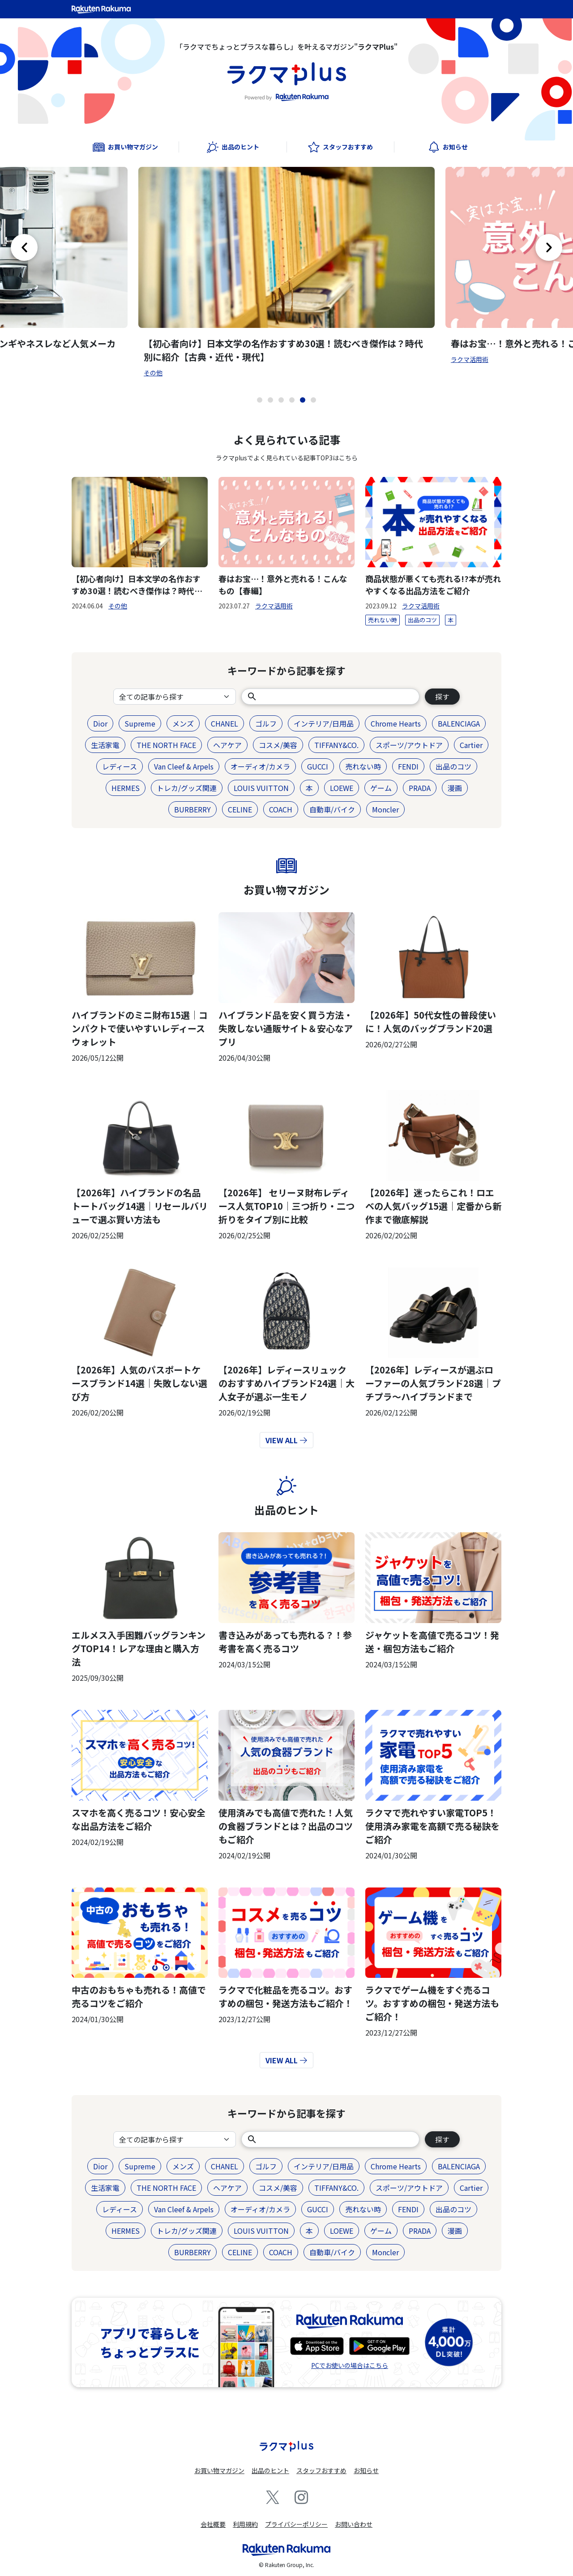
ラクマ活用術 (469, 359)
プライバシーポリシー (296, 2524)
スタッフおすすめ (321, 2470)
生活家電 (105, 745)
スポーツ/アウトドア (409, 745)
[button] (259, 400)
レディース (119, 766)
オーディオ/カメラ (260, 766)
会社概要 (213, 2524)
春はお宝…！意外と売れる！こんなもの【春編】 (282, 584)
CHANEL (224, 723)
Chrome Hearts (396, 723)
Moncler (385, 809)
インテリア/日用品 (324, 723)
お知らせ (366, 2470)
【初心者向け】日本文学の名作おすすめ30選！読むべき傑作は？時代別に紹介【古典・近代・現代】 (283, 350)
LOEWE (341, 787)
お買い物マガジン (286, 889)
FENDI (408, 766)
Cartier (471, 745)
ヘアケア (227, 745)
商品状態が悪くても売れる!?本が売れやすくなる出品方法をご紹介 (433, 584)
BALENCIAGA (459, 723)
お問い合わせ (353, 2524)
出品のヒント (286, 1510)
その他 (153, 372)
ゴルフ (266, 723)
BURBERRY (192, 809)
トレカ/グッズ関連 (187, 787)
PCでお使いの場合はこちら (349, 2365)
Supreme (139, 723)
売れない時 (382, 620)
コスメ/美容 (278, 745)
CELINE (240, 809)
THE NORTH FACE (166, 745)
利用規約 (245, 2524)
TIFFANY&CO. (336, 745)
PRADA (420, 787)
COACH (280, 809)
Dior (100, 723)
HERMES (125, 787)
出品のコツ (422, 620)
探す (442, 696)
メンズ (183, 723)
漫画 (455, 787)
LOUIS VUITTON (261, 787)
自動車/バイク (332, 809)
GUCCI (317, 766)
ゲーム (381, 787)
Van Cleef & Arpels (184, 766)
